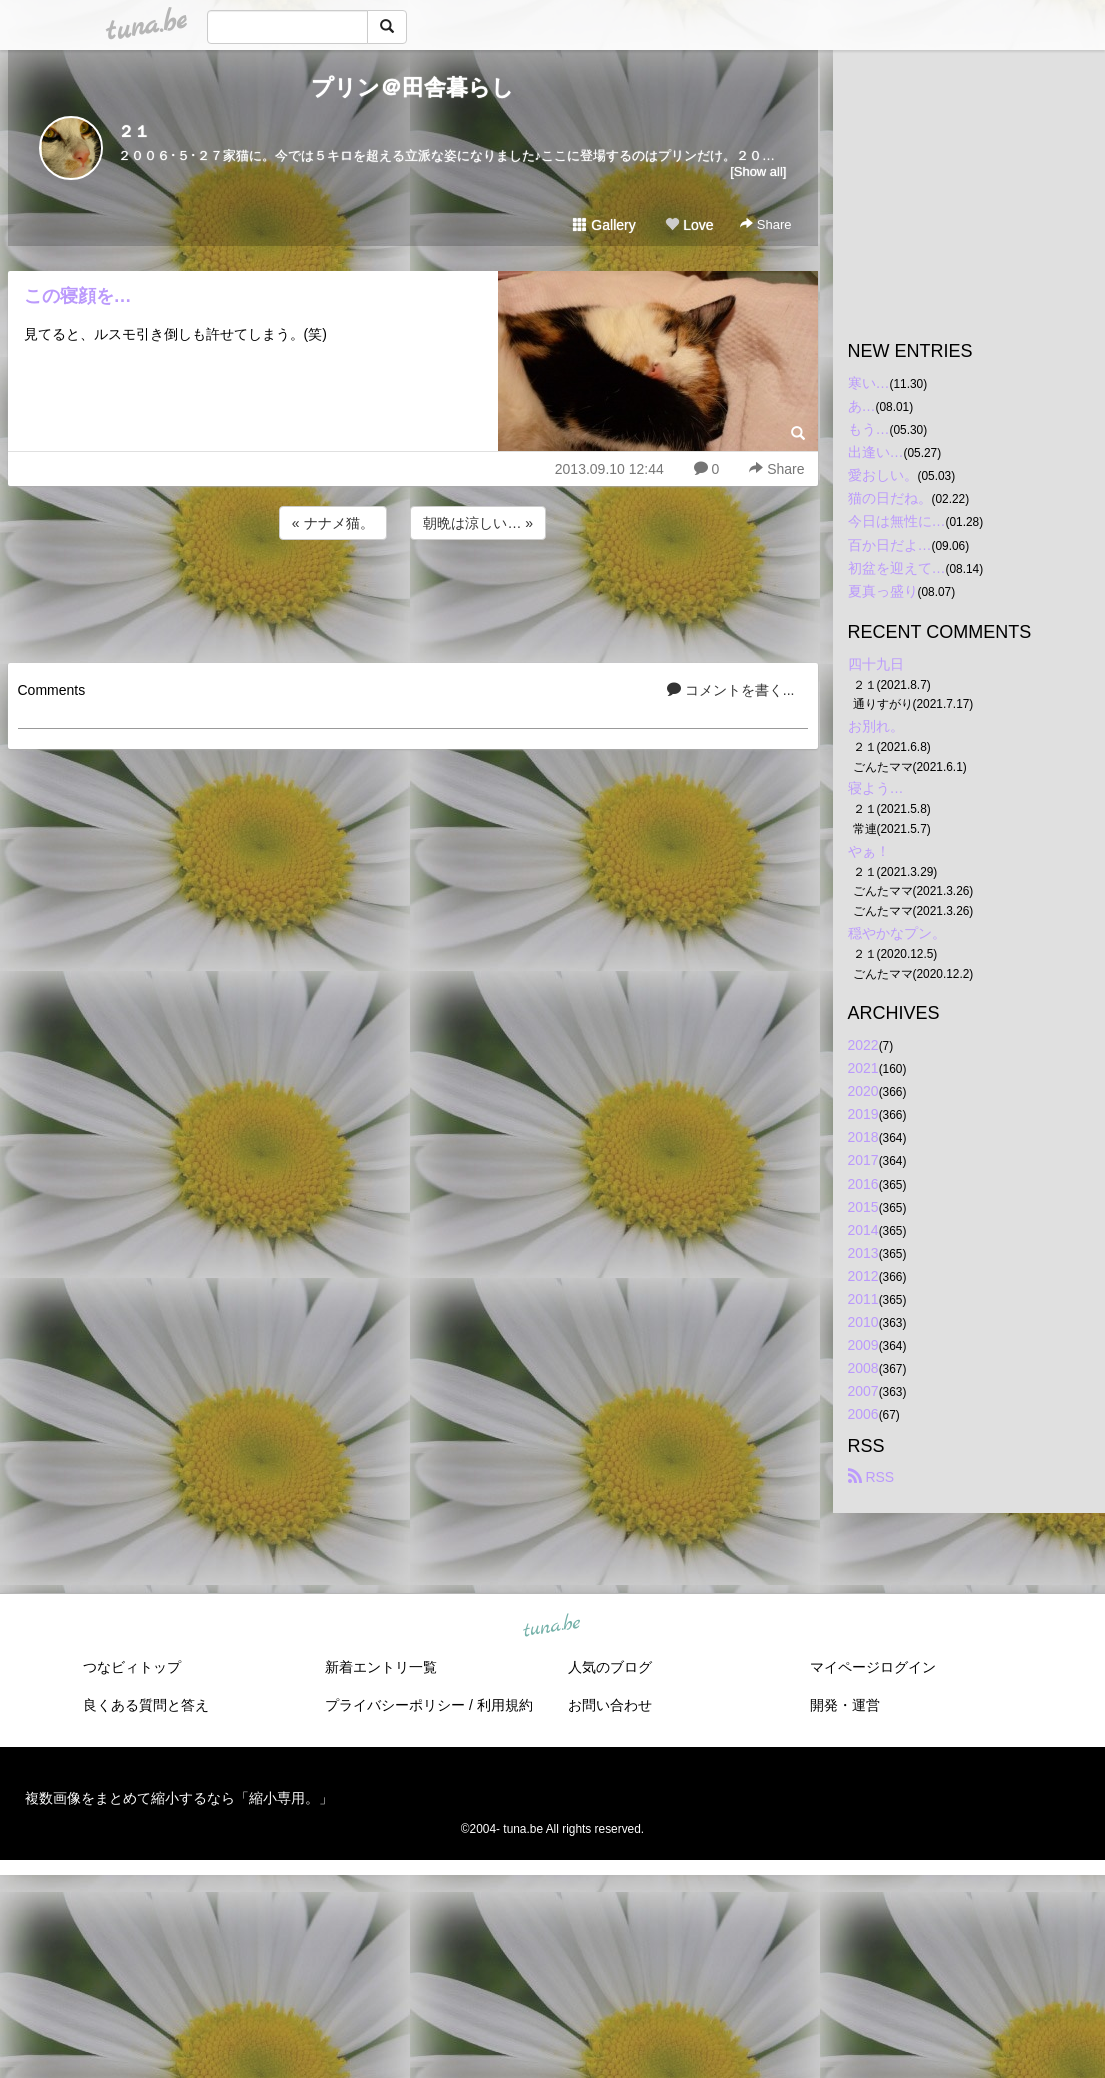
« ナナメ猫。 (333, 523)
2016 (863, 1184)
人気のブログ (610, 1667)
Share (765, 224)
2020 (863, 1091)
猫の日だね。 (890, 498)
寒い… (869, 383)
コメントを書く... (731, 690)
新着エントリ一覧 (381, 1667)
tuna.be (552, 1626)
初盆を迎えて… (897, 568)
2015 (863, 1207)
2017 (863, 1160)
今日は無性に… (897, 521)
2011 (863, 1299)
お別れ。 (876, 726)
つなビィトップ (132, 1667)
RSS (871, 1477)
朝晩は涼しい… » (478, 523)
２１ (134, 131)
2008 (863, 1368)
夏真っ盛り (883, 591)
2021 (863, 1068)
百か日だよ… (890, 545)
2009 (863, 1345)
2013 (863, 1253)
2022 (863, 1045)
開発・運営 (845, 1705)
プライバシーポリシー (395, 1705)
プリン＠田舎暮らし (412, 87)
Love (689, 225)
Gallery (604, 225)
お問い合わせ (610, 1705)
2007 (863, 1391)
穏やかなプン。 (897, 933)
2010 (863, 1322)
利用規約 (505, 1705)
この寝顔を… (78, 296)
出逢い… (876, 452)
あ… (862, 406)
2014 (863, 1230)
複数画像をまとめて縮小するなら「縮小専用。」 (179, 1798)
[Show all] (758, 171)
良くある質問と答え (146, 1705)
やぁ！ (869, 851)
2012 (863, 1276)
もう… (869, 429)
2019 (863, 1114)
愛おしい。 (883, 475)
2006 (863, 1414)
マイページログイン (873, 1667)
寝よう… (876, 788)
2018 (863, 1137)
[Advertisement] (413, 598)
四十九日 (876, 664)
